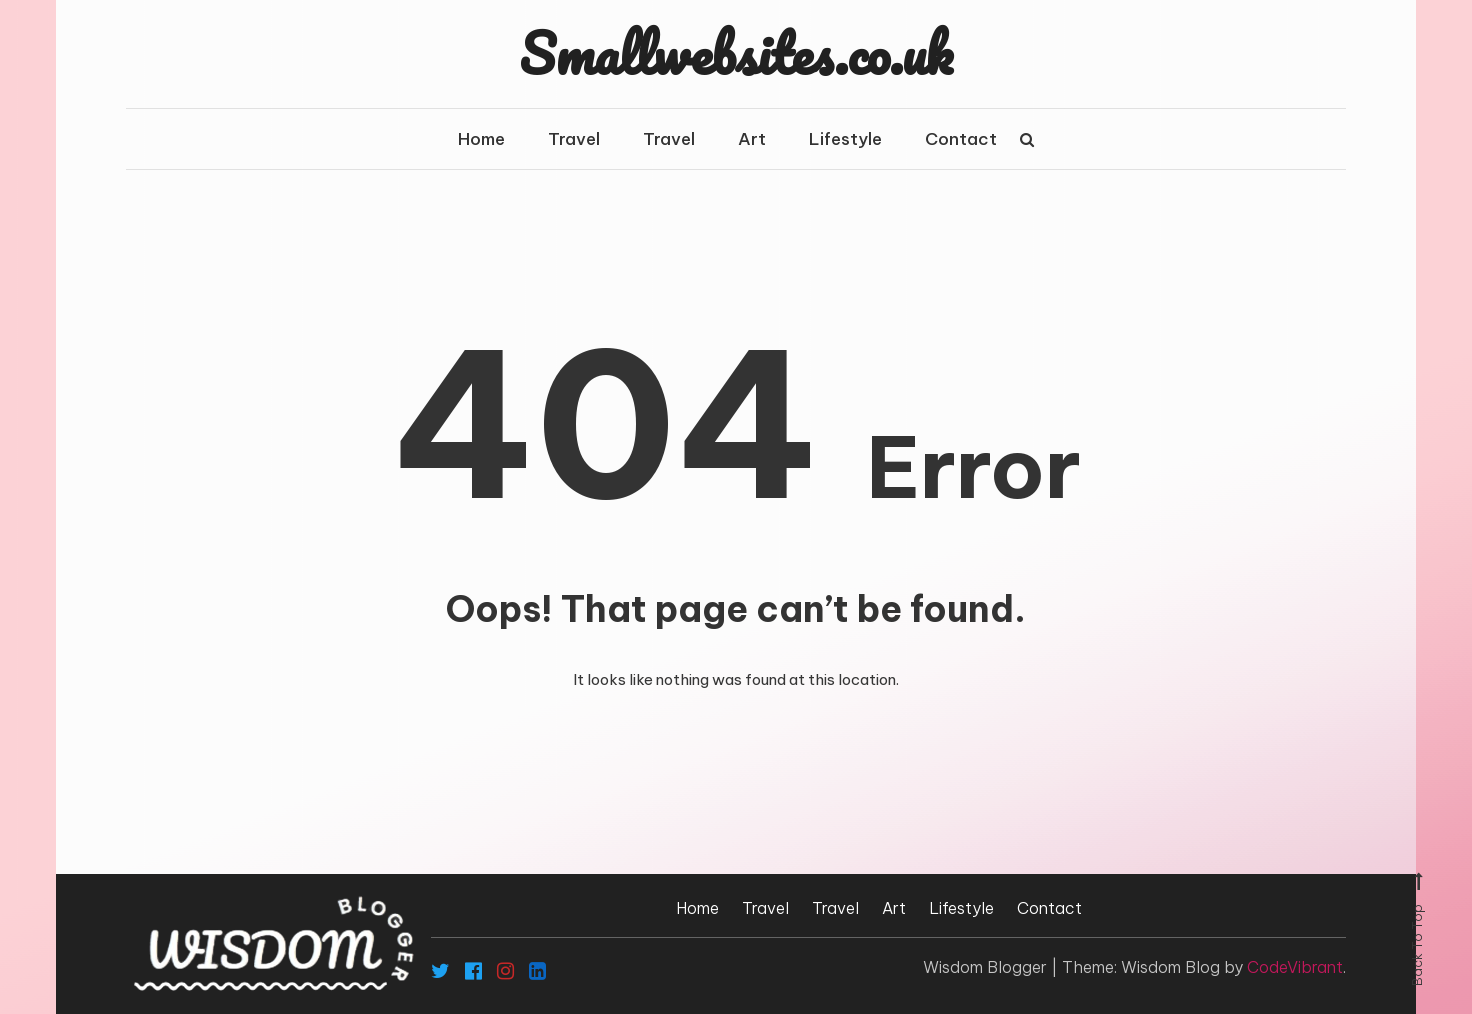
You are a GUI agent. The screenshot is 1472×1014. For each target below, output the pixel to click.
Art (752, 139)
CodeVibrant (1295, 967)
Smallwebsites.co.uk (736, 53)
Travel (574, 139)
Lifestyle (845, 139)
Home (481, 139)
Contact (961, 139)
